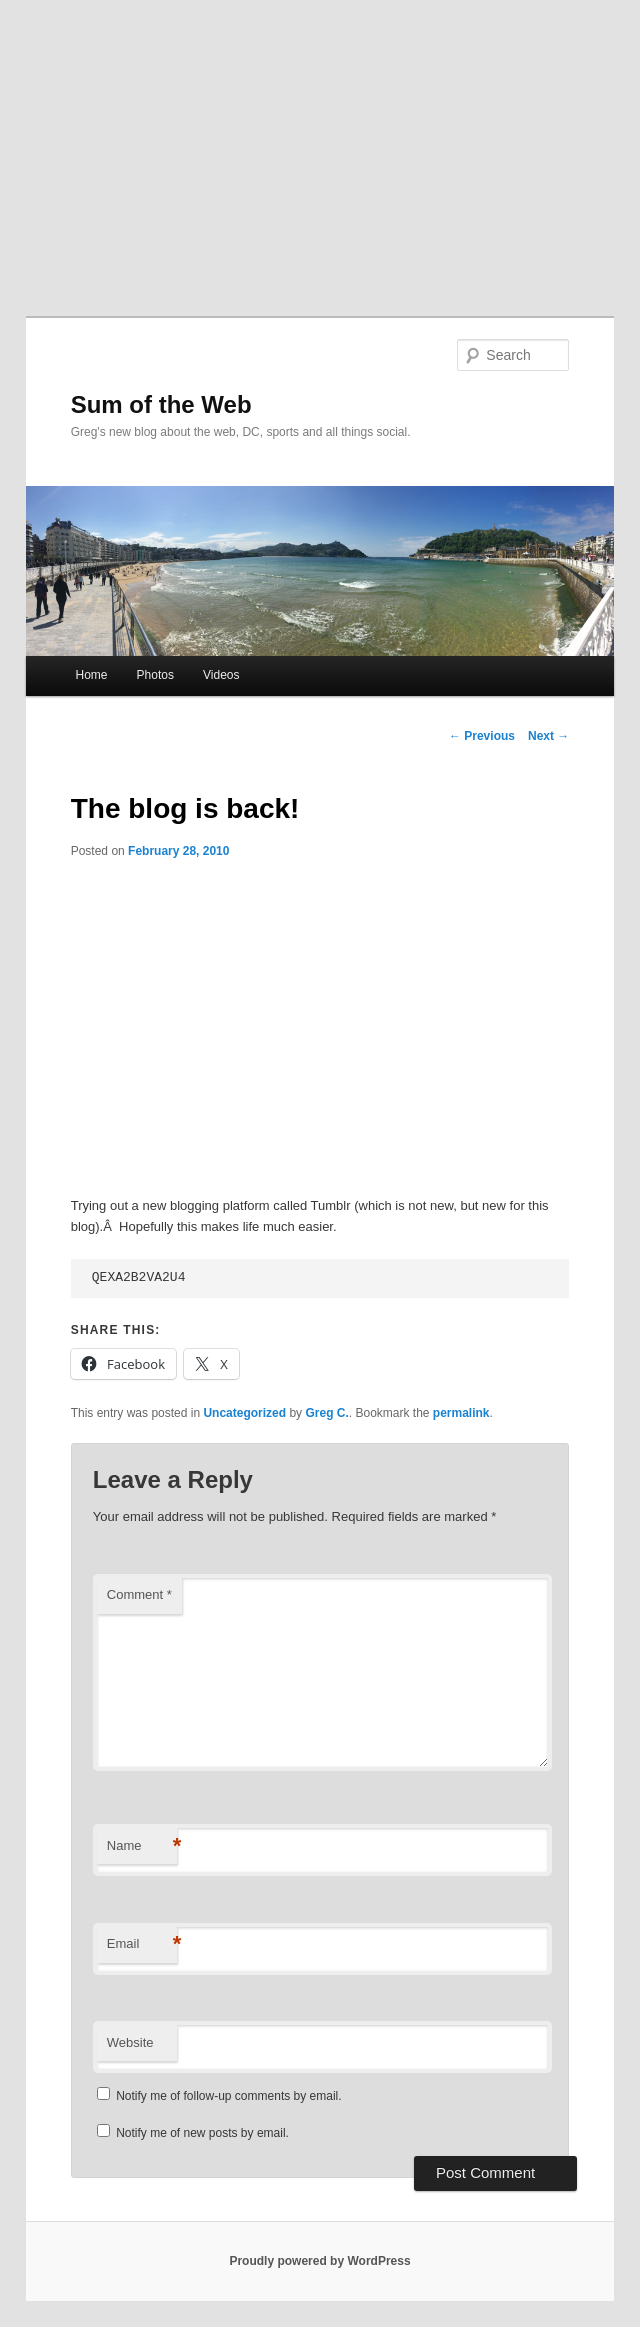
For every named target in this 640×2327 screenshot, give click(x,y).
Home (91, 675)
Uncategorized (244, 1413)
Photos (155, 675)
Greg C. (326, 1413)
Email (142, 1944)
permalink (461, 1413)
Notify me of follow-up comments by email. (228, 2096)
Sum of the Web (161, 404)
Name (142, 1846)
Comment (139, 1594)
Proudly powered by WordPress (319, 2261)
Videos (221, 675)
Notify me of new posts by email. (202, 2133)
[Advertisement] (320, 150)
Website (130, 2042)
